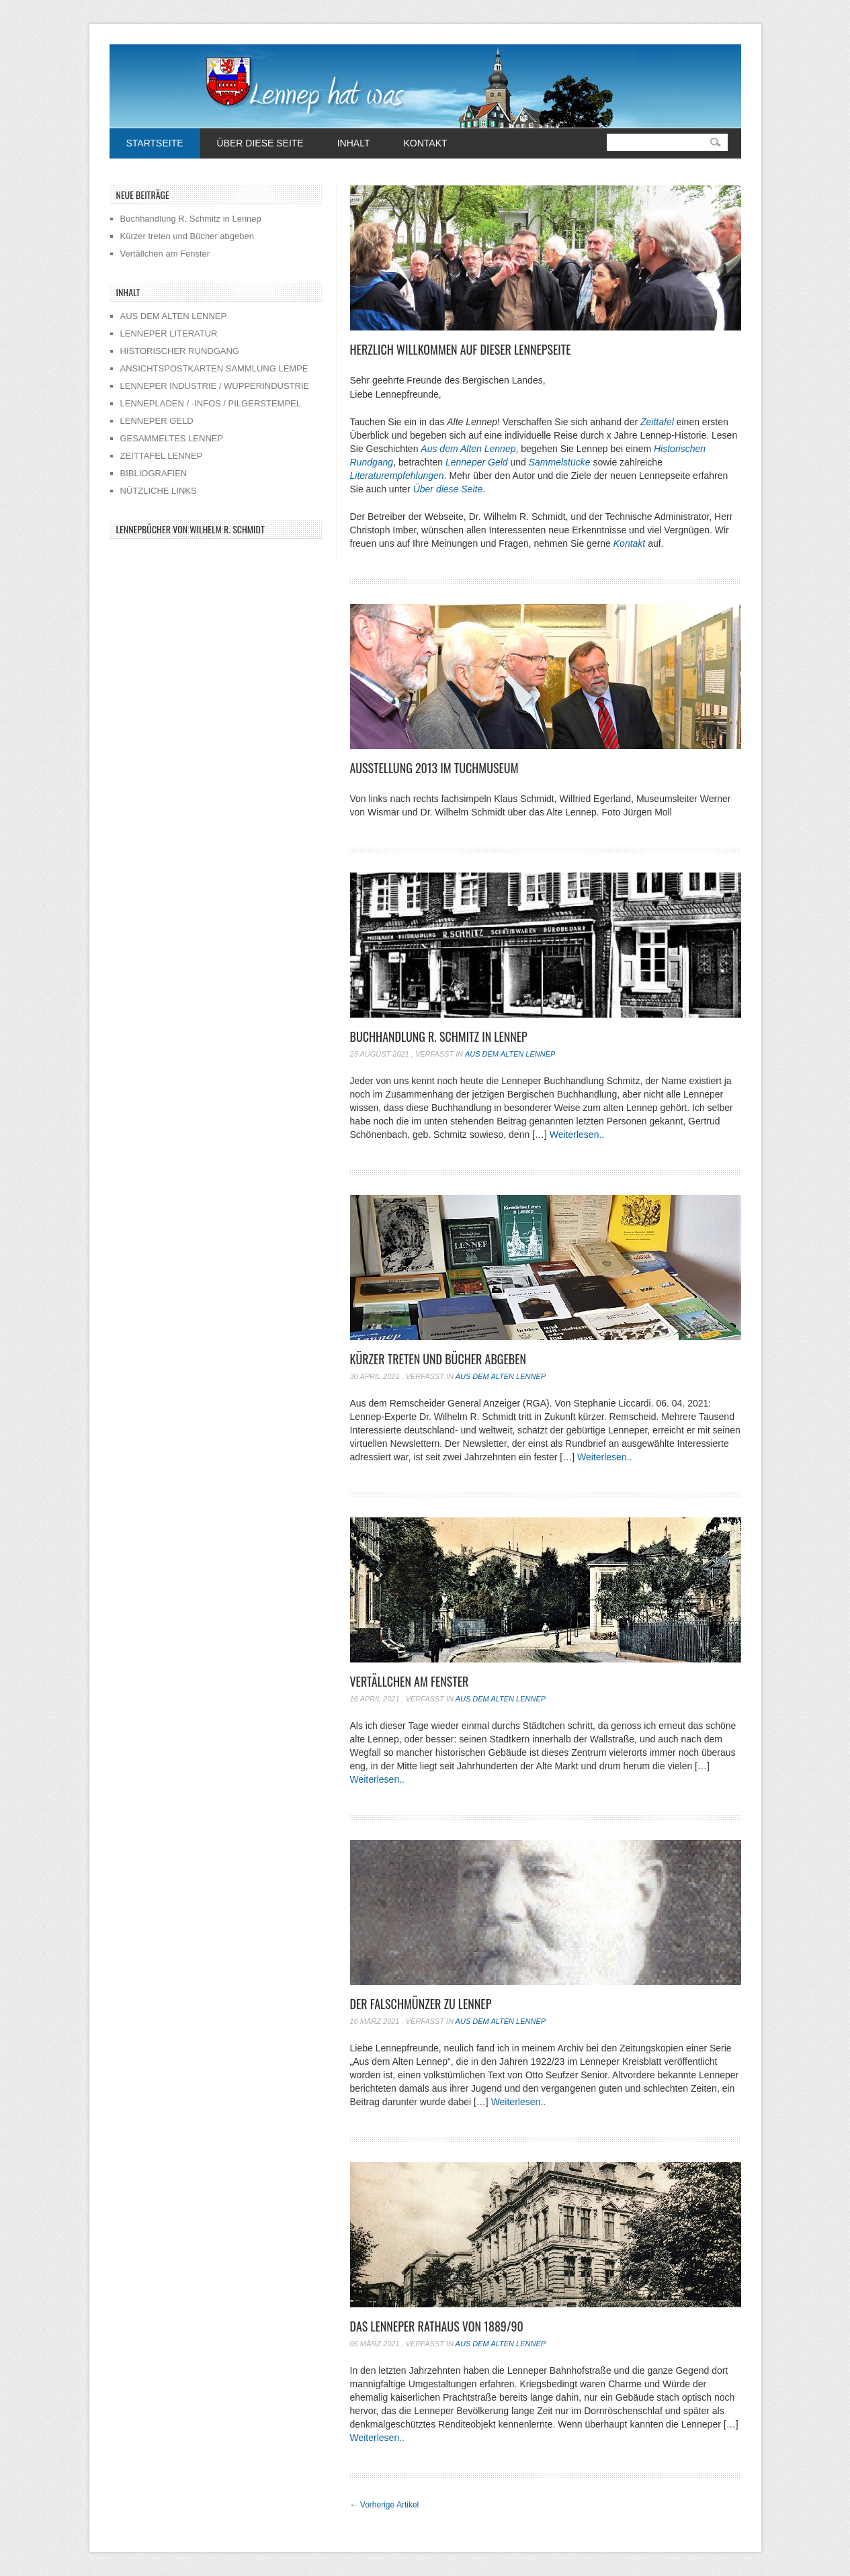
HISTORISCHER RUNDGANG (179, 351)
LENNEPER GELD (157, 421)
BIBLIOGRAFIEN (153, 473)
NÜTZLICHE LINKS (158, 491)
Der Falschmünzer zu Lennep (421, 2003)
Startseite (154, 143)
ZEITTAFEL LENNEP (161, 456)
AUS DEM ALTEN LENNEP (173, 316)
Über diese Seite (260, 143)
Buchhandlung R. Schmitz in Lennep (438, 1036)
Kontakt (425, 143)
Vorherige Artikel (384, 2505)
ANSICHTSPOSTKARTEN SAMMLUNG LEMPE (214, 368)
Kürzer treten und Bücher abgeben (438, 1359)
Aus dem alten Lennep (510, 1054)
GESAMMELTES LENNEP (172, 438)
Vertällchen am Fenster (409, 1681)
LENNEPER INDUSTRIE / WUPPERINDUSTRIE (215, 386)
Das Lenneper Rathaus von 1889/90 (436, 2326)
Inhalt (353, 143)
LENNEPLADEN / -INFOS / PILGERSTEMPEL (210, 403)
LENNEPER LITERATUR (169, 333)
